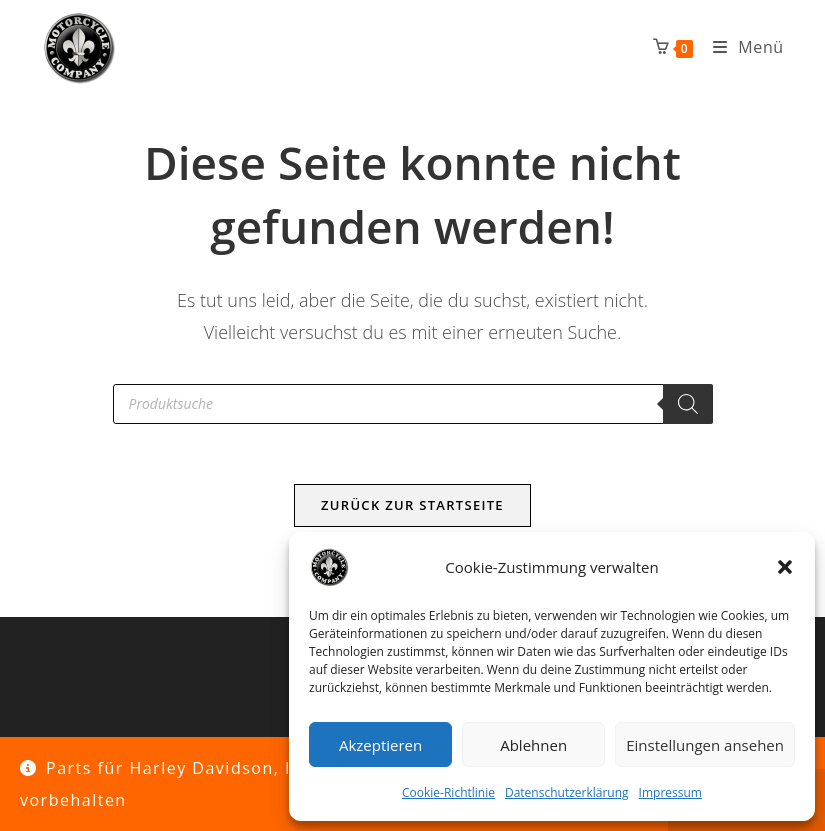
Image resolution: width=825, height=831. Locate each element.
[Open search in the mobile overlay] (413, 404)
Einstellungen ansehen (705, 745)
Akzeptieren (380, 745)
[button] (785, 567)
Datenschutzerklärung (567, 792)
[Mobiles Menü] (741, 47)
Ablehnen (533, 745)
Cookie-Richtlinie (448, 792)
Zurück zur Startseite (412, 505)
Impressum (670, 792)
